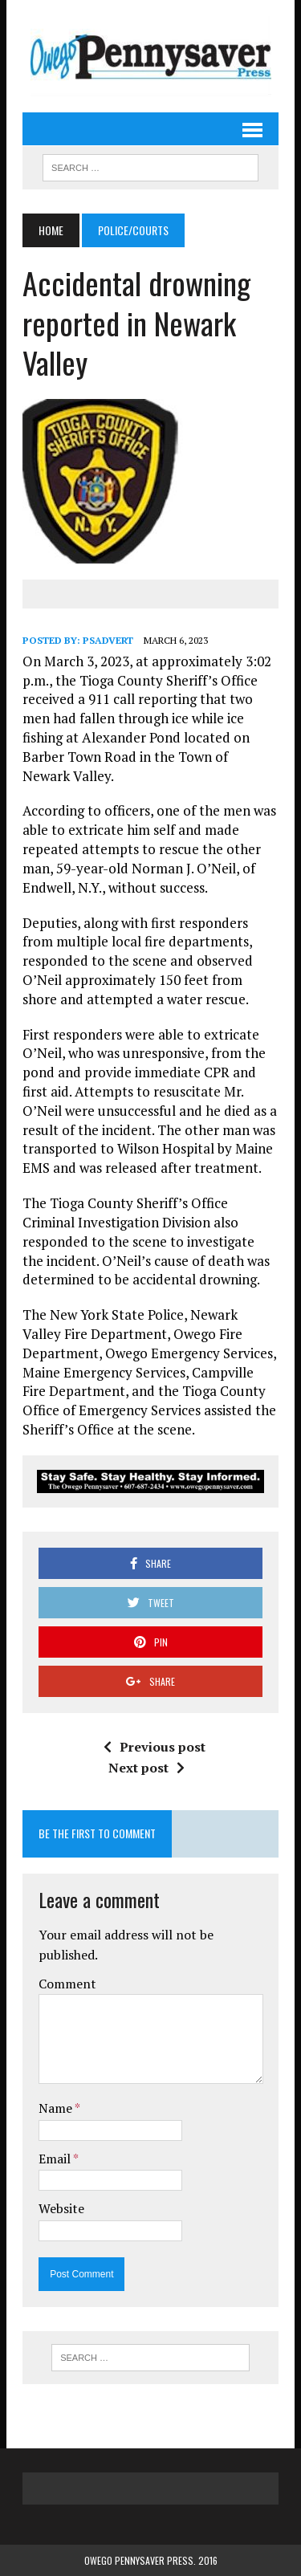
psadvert (108, 640)
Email (56, 2158)
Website (61, 2208)
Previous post (154, 1747)
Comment (67, 1983)
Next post (146, 1767)
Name (57, 2108)
